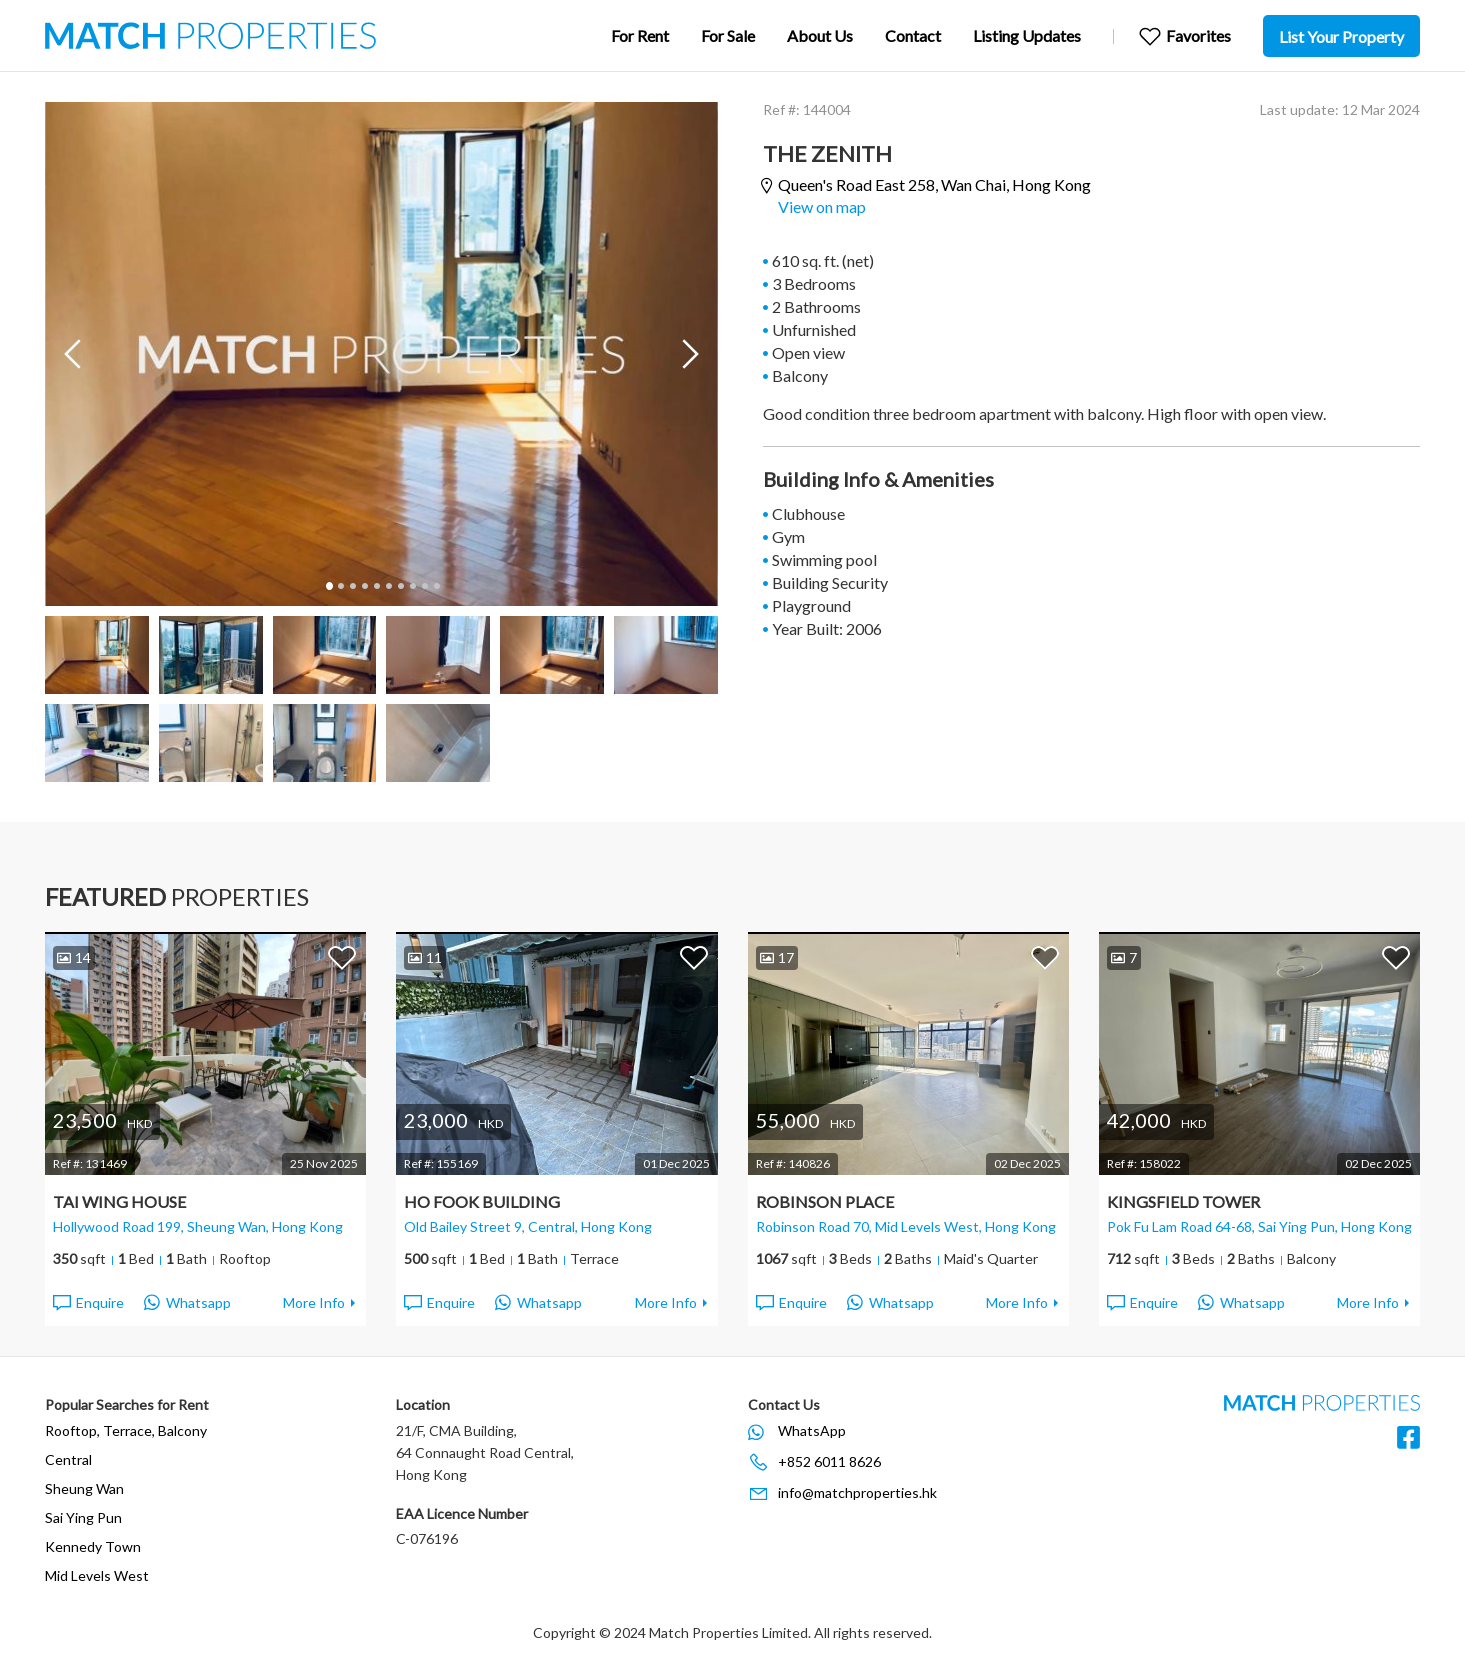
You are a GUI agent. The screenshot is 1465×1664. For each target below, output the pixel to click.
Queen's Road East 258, (934, 185)
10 (436, 586)
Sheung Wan (84, 1488)
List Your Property (1341, 36)
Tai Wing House (119, 1201)
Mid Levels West (97, 1575)
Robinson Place (825, 1201)
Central (68, 1459)
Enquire (87, 1303)
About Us (820, 35)
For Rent (640, 35)
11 (425, 957)
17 (777, 957)
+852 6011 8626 (829, 1461)
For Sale (728, 35)
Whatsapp (187, 1303)
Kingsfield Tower (1183, 1201)
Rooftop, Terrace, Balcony (126, 1430)
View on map (822, 206)
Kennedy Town (93, 1546)
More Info (314, 1302)
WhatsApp (812, 1430)
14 (74, 957)
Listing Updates (1027, 35)
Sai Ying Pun (83, 1517)
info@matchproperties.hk (857, 1492)
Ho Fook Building (482, 1201)
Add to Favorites (342, 957)
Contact (913, 35)
